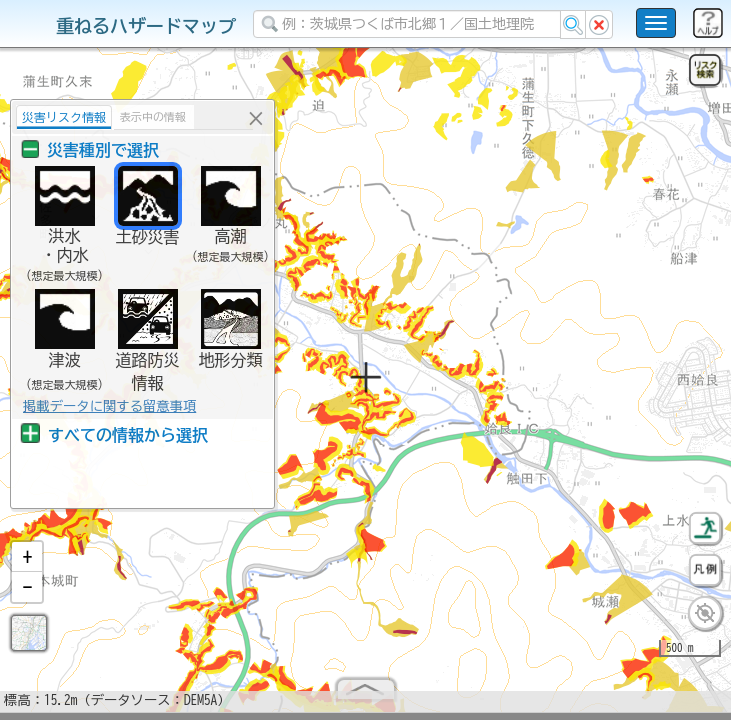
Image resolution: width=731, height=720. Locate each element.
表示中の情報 (153, 116)
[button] (27, 565)
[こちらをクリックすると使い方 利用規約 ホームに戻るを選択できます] (656, 23)
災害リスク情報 (64, 117)
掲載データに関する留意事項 (109, 406)
